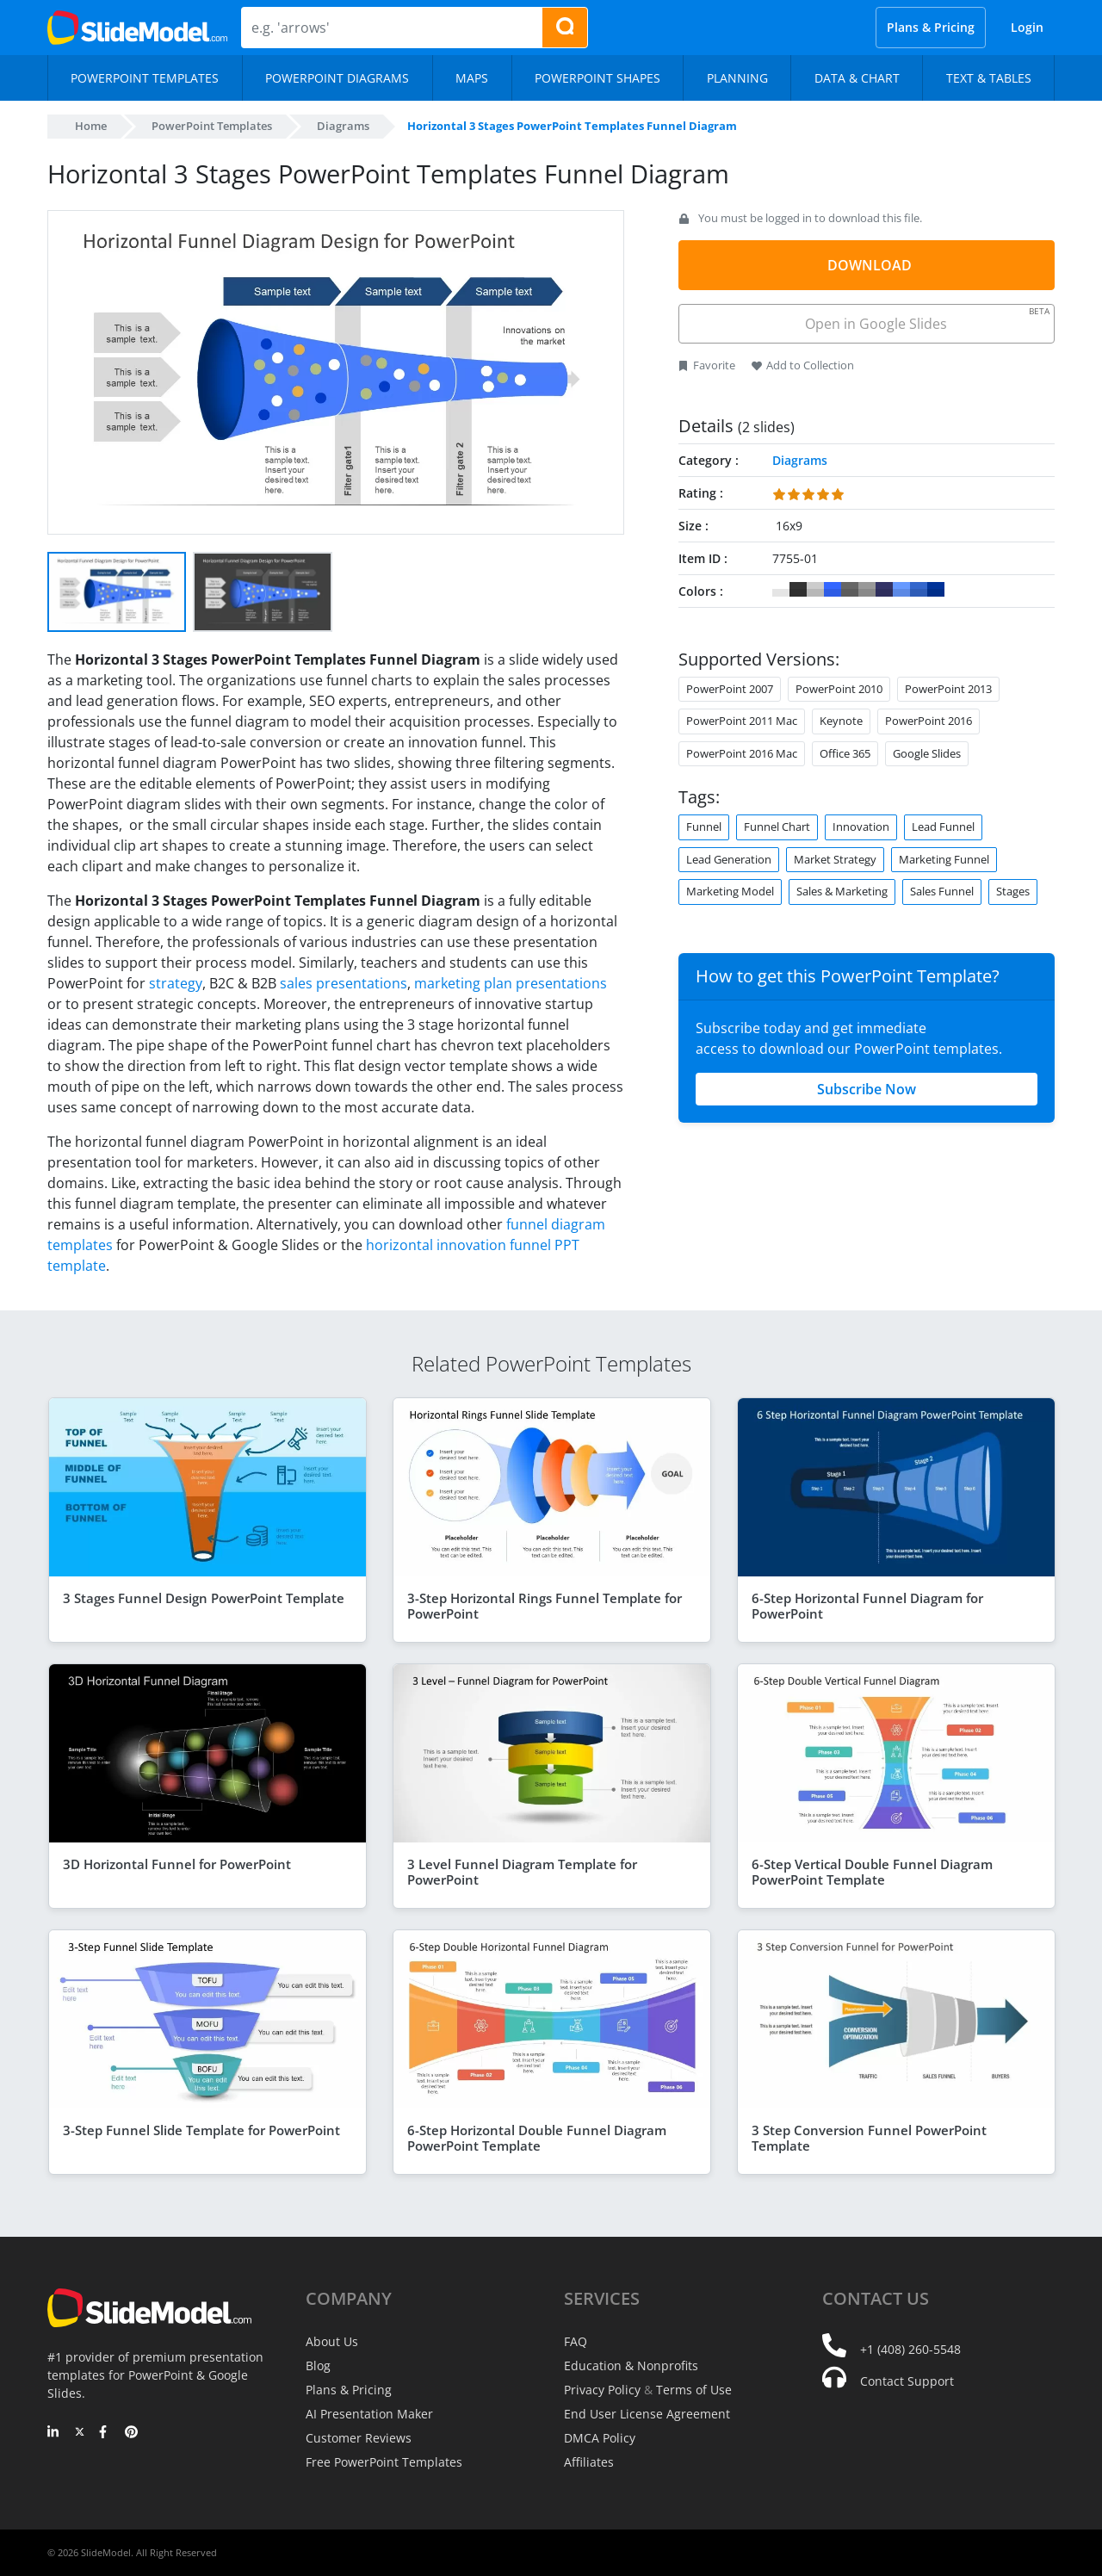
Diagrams (343, 125)
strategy (175, 983)
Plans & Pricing (931, 27)
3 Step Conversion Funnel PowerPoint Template (869, 2137)
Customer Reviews (359, 2438)
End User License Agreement (647, 2414)
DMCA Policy (599, 2438)
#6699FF (901, 590)
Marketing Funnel (944, 859)
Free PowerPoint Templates (384, 2462)
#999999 (867, 590)
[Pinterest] (131, 2433)
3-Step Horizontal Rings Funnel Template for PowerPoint (544, 1605)
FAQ (575, 2341)
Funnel (703, 826)
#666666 (849, 590)
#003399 (935, 590)
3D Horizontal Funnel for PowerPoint (177, 1864)
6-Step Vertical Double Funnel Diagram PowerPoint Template (872, 1871)
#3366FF (832, 590)
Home (91, 125)
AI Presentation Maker (369, 2414)
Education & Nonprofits (631, 2365)
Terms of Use (694, 2389)
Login (1027, 27)
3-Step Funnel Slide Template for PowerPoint (201, 2130)
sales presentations (343, 983)
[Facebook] (105, 2433)
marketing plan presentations (510, 983)
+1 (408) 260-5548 (910, 2349)
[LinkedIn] (53, 2433)
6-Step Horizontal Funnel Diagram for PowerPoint (867, 1605)
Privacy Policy (602, 2389)
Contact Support (907, 2381)
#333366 (884, 590)
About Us (332, 2341)
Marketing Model (730, 891)
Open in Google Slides (926, 319)
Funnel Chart (777, 826)
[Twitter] (79, 2433)
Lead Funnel (943, 826)
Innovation (861, 826)
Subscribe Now (866, 1089)
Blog (318, 2365)
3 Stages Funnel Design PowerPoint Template (203, 1598)
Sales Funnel (942, 891)
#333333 (798, 590)
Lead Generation (728, 859)
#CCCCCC (815, 590)
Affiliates (589, 2462)
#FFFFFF (780, 590)
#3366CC (918, 590)
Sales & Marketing (842, 891)
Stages (1013, 891)
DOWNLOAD (869, 265)
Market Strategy (835, 859)
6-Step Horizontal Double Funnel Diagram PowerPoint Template (536, 2137)
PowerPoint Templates (212, 125)
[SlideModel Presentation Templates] (137, 27)
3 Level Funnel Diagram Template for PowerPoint (522, 1871)
